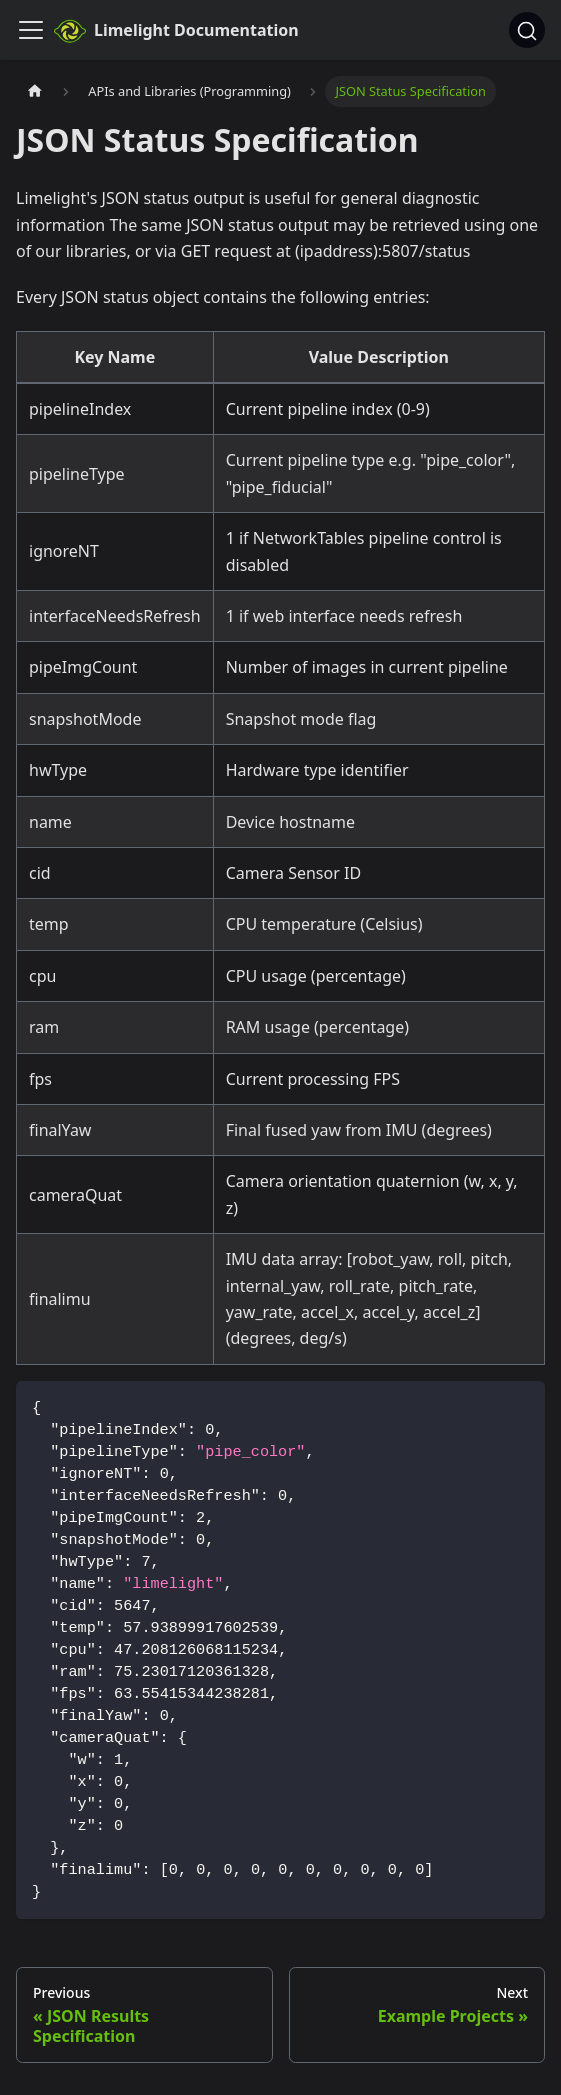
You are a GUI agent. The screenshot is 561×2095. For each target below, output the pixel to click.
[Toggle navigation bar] (31, 30)
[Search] (527, 30)
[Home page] (35, 91)
